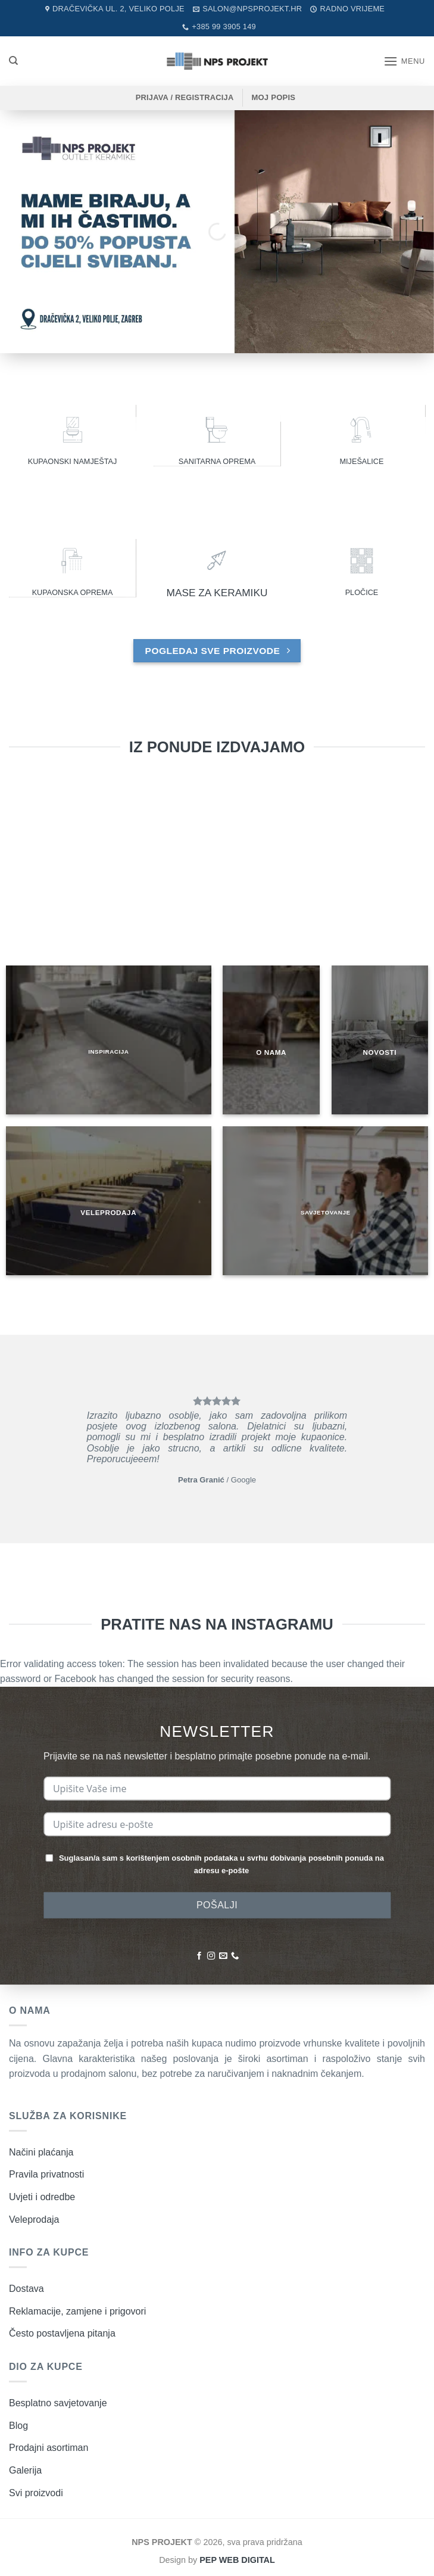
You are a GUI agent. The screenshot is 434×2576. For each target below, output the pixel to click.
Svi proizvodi (36, 2493)
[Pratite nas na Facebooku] (199, 1956)
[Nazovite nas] (235, 1956)
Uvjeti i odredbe (42, 2197)
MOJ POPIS (273, 97)
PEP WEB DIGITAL (237, 2560)
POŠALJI (217, 1905)
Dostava (26, 2289)
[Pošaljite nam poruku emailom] (223, 1956)
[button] (404, 61)
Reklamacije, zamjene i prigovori (77, 2311)
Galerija (25, 2470)
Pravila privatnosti (46, 2174)
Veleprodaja (34, 2219)
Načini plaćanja (41, 2152)
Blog (18, 2426)
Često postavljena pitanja (62, 2333)
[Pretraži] (13, 60)
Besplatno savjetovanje (58, 2403)
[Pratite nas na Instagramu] (211, 1956)
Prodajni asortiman (48, 2448)
